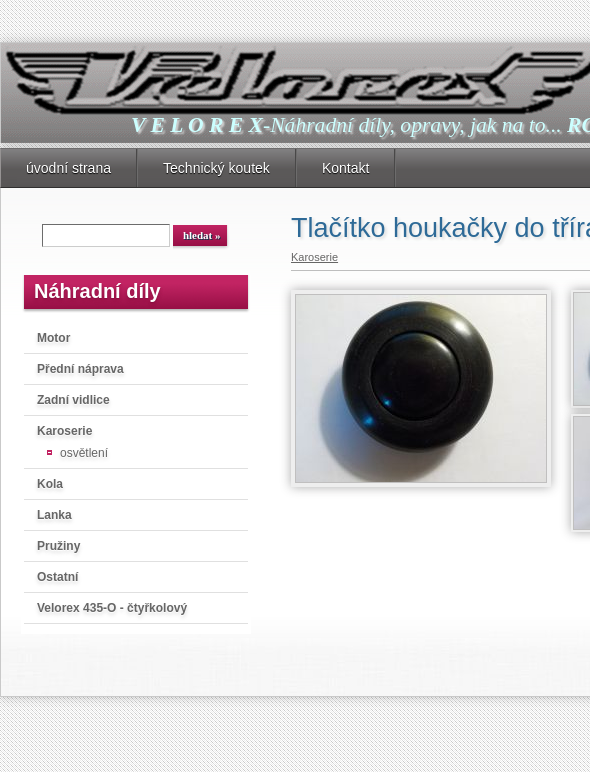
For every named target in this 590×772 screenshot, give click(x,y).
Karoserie (64, 431)
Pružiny (58, 546)
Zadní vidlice (73, 400)
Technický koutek (216, 168)
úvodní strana (68, 168)
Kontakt (346, 168)
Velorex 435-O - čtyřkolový (112, 608)
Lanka (54, 515)
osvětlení (84, 453)
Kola (50, 484)
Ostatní (57, 577)
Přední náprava (80, 369)
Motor (53, 338)
